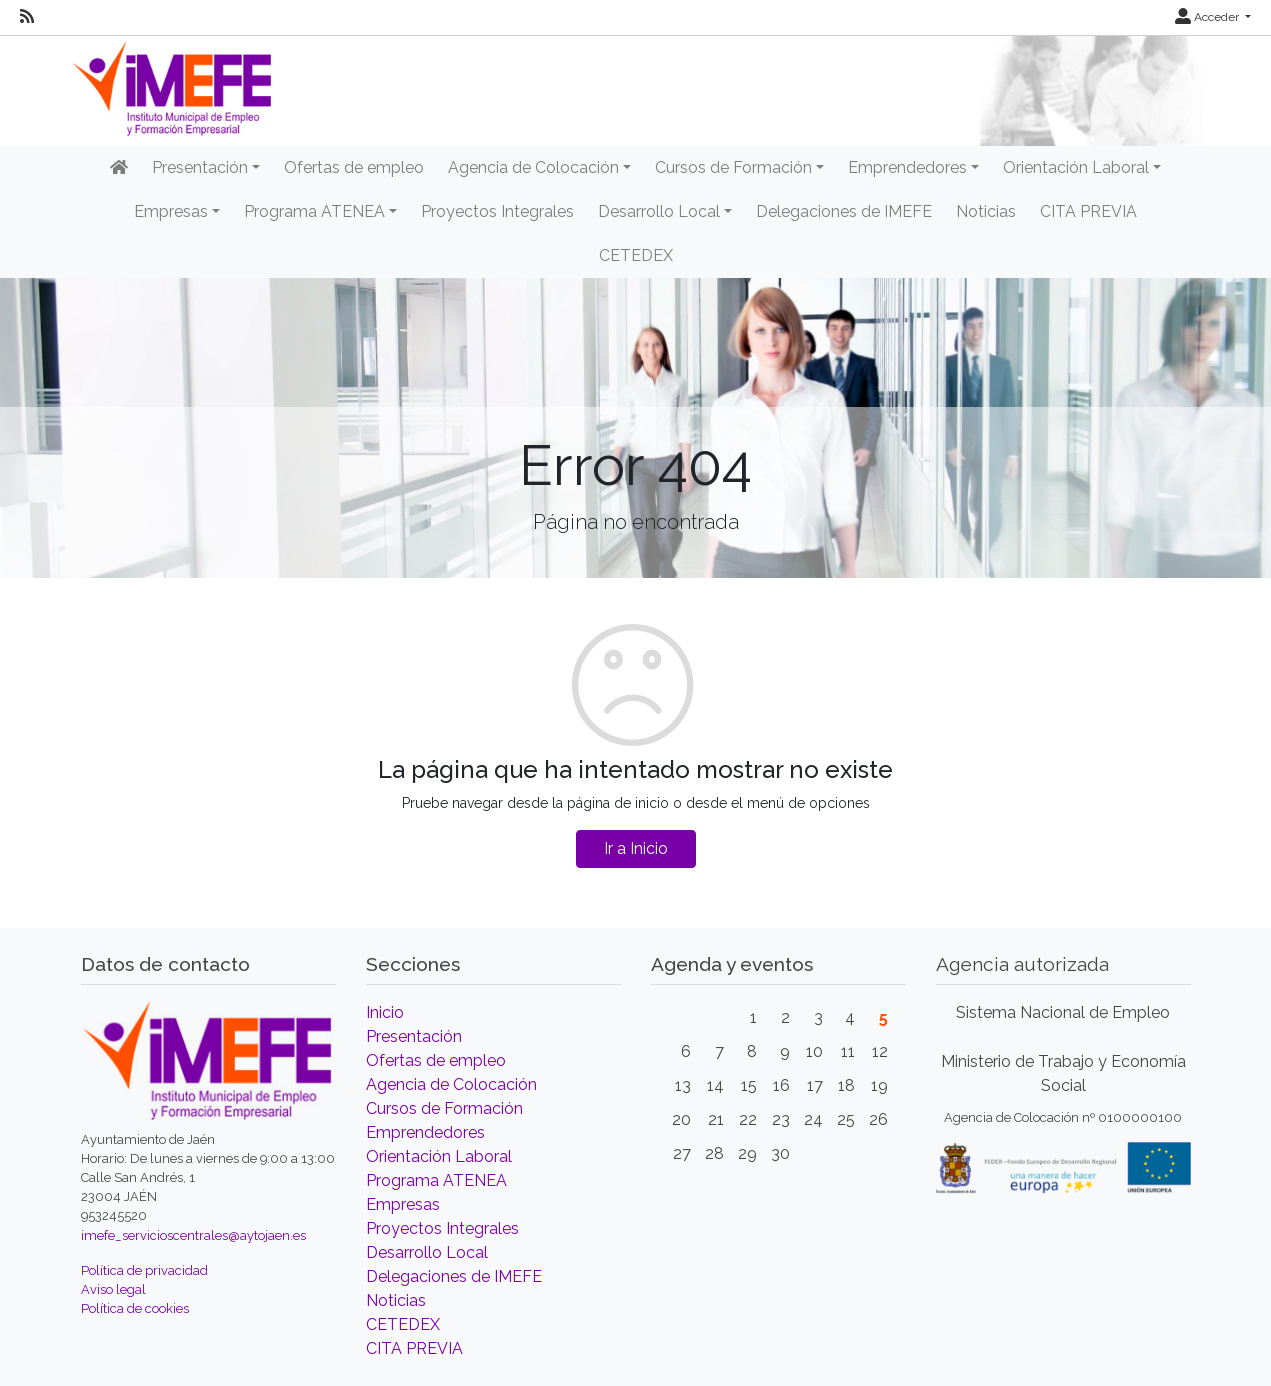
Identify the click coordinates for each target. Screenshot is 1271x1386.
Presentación (414, 1036)
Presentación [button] (200, 167)
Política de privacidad (144, 1270)
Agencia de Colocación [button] (533, 167)
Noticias (986, 211)
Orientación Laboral (439, 1156)
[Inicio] (119, 168)
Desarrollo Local (427, 1252)
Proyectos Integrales (497, 211)
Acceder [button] (1208, 17)
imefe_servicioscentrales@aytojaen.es (193, 1235)
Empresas (403, 1204)
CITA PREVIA (1088, 211)
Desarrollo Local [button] (659, 211)
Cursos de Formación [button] (733, 167)
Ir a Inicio (636, 848)
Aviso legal (113, 1289)
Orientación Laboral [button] (1076, 167)
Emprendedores (425, 1132)
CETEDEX (636, 255)
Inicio (385, 1012)
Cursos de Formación (444, 1108)
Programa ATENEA (436, 1180)
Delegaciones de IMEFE (844, 211)
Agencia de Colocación (451, 1084)
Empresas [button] (171, 211)
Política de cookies (135, 1308)
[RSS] (27, 17)
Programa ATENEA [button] (314, 211)
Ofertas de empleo (354, 167)
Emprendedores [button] (907, 167)
